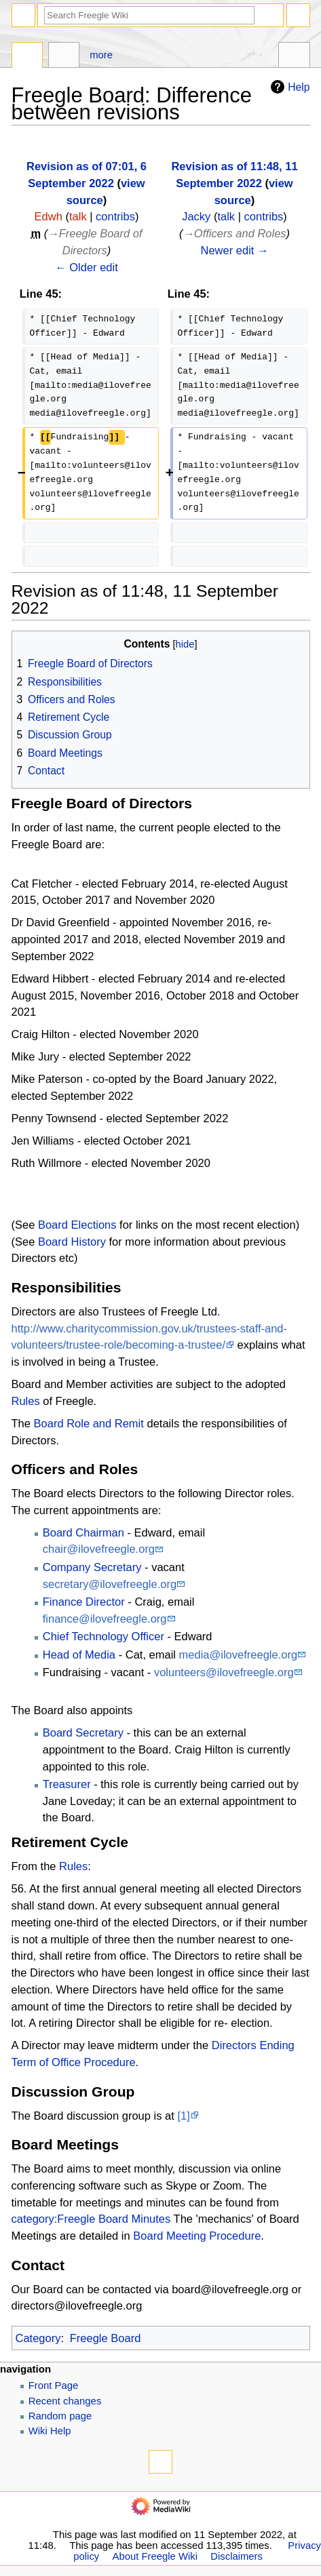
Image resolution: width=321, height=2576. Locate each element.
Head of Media (79, 1654)
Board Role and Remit (89, 1423)
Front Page (54, 2385)
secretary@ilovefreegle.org (109, 1584)
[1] (183, 2115)
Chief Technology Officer (103, 1636)
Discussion (64, 57)
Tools (294, 57)
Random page (60, 2416)
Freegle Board (105, 2338)
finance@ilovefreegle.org (105, 1618)
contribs (115, 216)
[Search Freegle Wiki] (149, 15)
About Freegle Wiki (155, 2556)
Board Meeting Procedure (197, 2236)
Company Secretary (92, 1567)
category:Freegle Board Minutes (91, 2219)
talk (78, 216)
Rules (26, 1401)
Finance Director (84, 1602)
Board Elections (77, 1224)
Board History (72, 1241)
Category (38, 2338)
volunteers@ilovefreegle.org (224, 1672)
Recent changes (65, 2401)
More (101, 54)
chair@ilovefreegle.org (99, 1549)
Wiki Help (50, 2430)
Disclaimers (236, 2556)
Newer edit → (235, 250)
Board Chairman (83, 1532)
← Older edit (86, 267)
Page (27, 57)
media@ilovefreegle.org (238, 1654)
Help (288, 87)
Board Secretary (83, 1732)
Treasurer (67, 1784)
